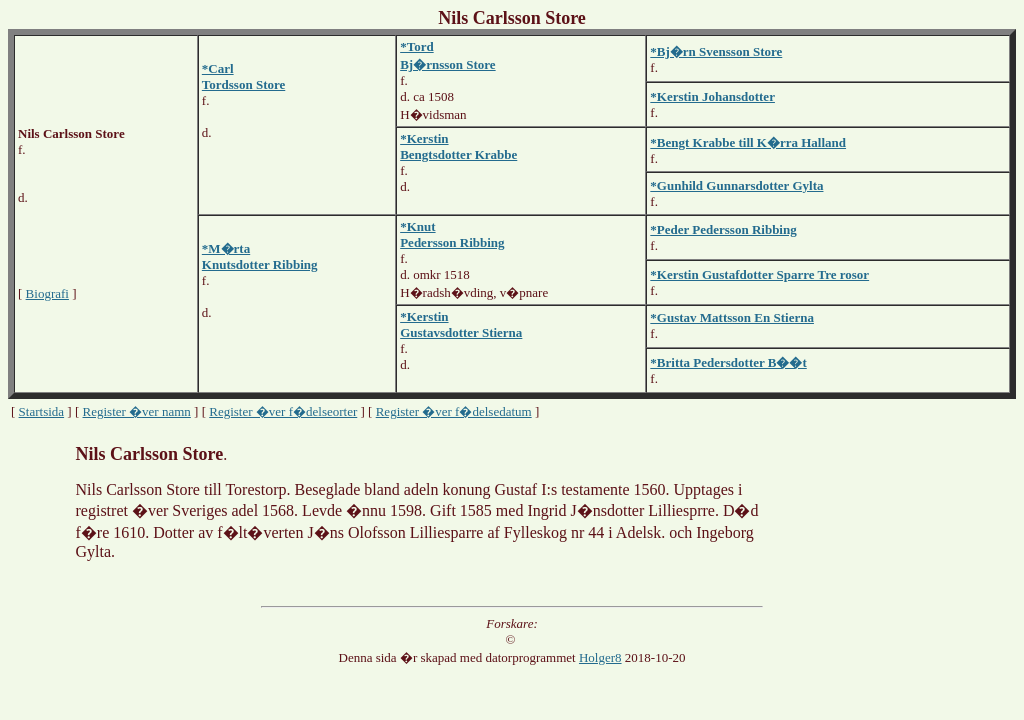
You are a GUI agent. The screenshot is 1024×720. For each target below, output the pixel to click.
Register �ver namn (137, 411)
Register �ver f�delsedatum (454, 411)
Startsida (42, 411)
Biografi (47, 293)
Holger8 (600, 657)
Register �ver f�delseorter (283, 411)
